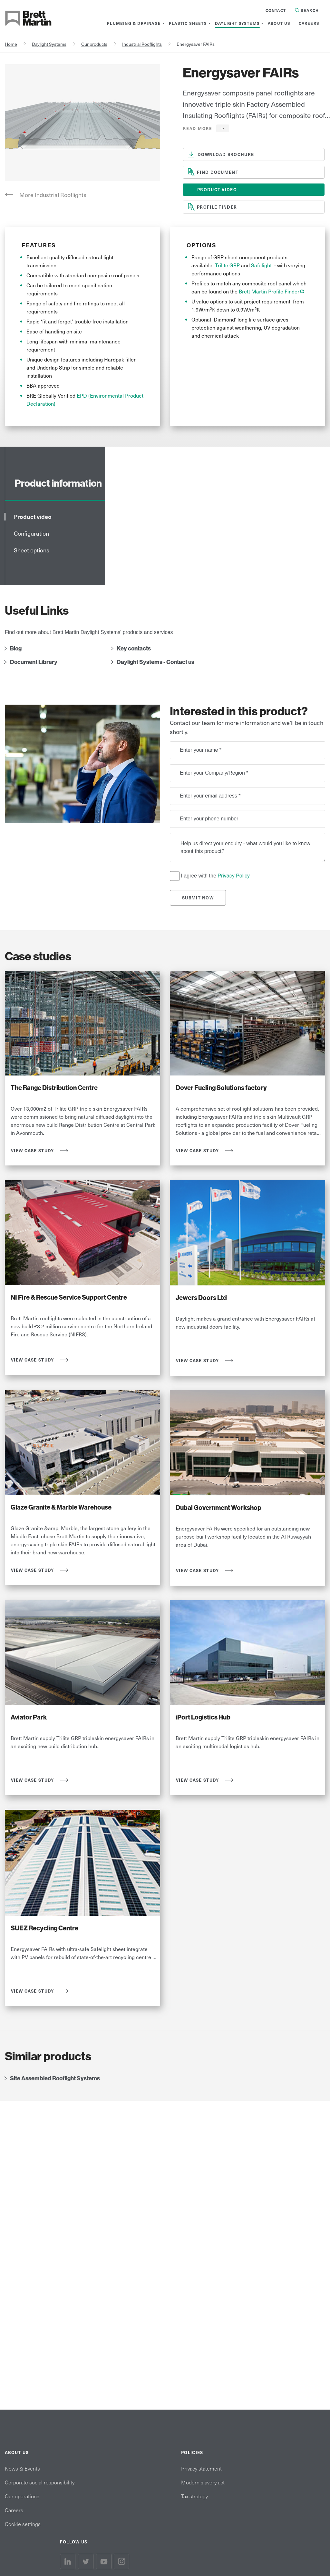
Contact (276, 10)
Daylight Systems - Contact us (155, 662)
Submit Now (198, 898)
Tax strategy (194, 2496)
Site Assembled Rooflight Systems (55, 2078)
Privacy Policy (234, 875)
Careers (14, 2510)
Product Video (217, 189)
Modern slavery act (203, 2482)
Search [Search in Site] (307, 10)
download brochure (226, 154)
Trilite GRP (227, 265)
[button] (206, 128)
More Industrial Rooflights (52, 194)
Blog (16, 648)
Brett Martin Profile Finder (271, 291)
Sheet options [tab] (31, 550)
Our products (94, 44)
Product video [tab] (33, 516)
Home (11, 44)
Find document (217, 172)
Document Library (33, 662)
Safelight (261, 265)
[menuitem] (134, 23)
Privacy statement (201, 2468)
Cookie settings (23, 2524)
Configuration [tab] (31, 533)
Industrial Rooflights (142, 44)
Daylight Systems (49, 44)
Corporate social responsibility (39, 2482)
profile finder (217, 207)
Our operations (22, 2496)
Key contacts (134, 648)
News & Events (22, 2468)
